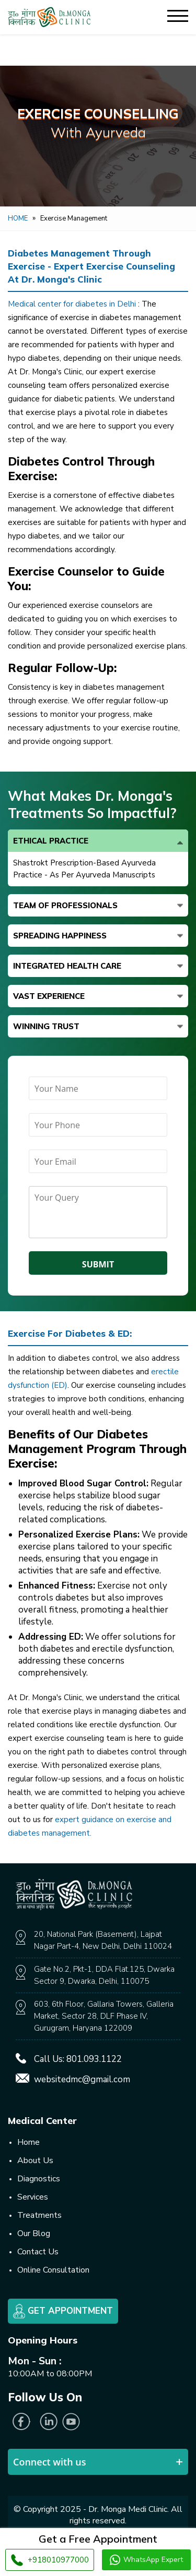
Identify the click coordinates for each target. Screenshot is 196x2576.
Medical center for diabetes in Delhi (73, 304)
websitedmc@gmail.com (82, 2079)
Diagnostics (38, 2178)
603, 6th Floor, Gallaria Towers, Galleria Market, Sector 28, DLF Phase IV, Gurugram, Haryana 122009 (104, 2016)
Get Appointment (63, 2311)
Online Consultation (53, 2270)
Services (32, 2197)
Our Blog (33, 2233)
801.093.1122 (94, 2059)
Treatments (39, 2215)
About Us (35, 2160)
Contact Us (38, 2251)
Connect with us (49, 2462)
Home (18, 218)
